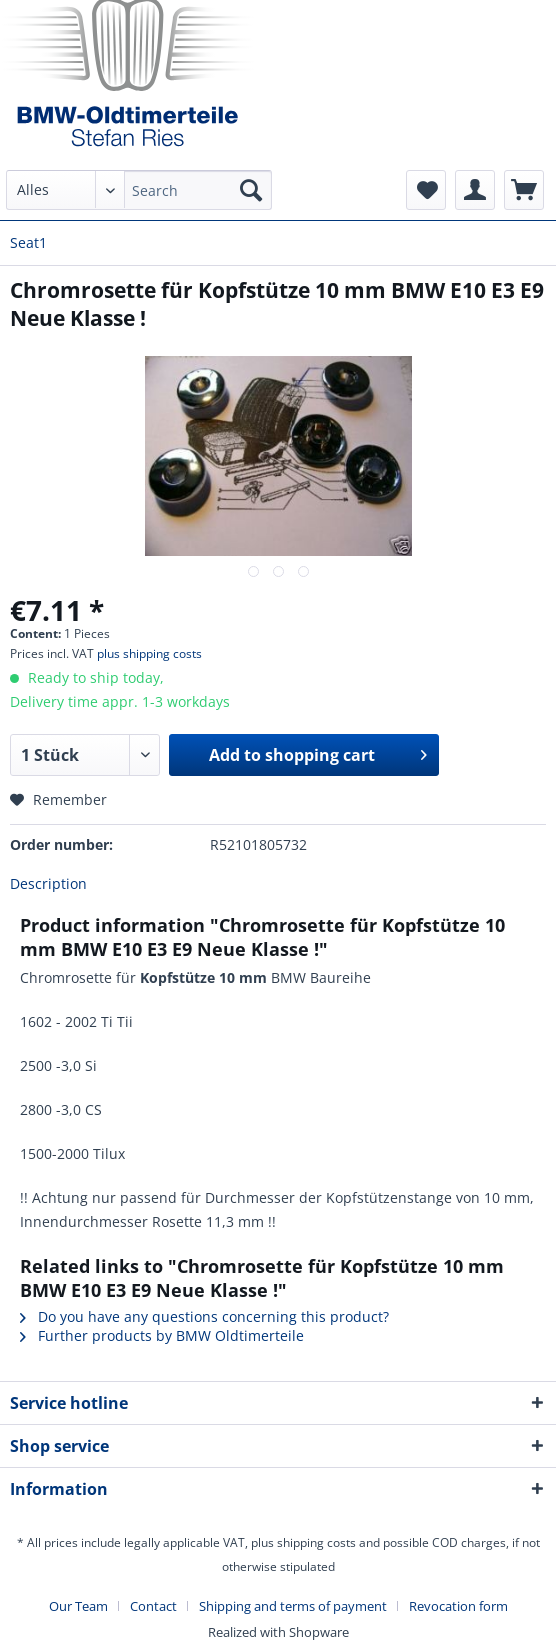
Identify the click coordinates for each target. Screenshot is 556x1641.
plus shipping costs (149, 653)
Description (48, 883)
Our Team (78, 1606)
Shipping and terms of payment (293, 1606)
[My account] (475, 190)
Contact (153, 1606)
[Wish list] (426, 190)
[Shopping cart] (524, 190)
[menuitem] (139, 199)
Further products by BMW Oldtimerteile (162, 1335)
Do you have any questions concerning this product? (204, 1316)
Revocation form (458, 1606)
